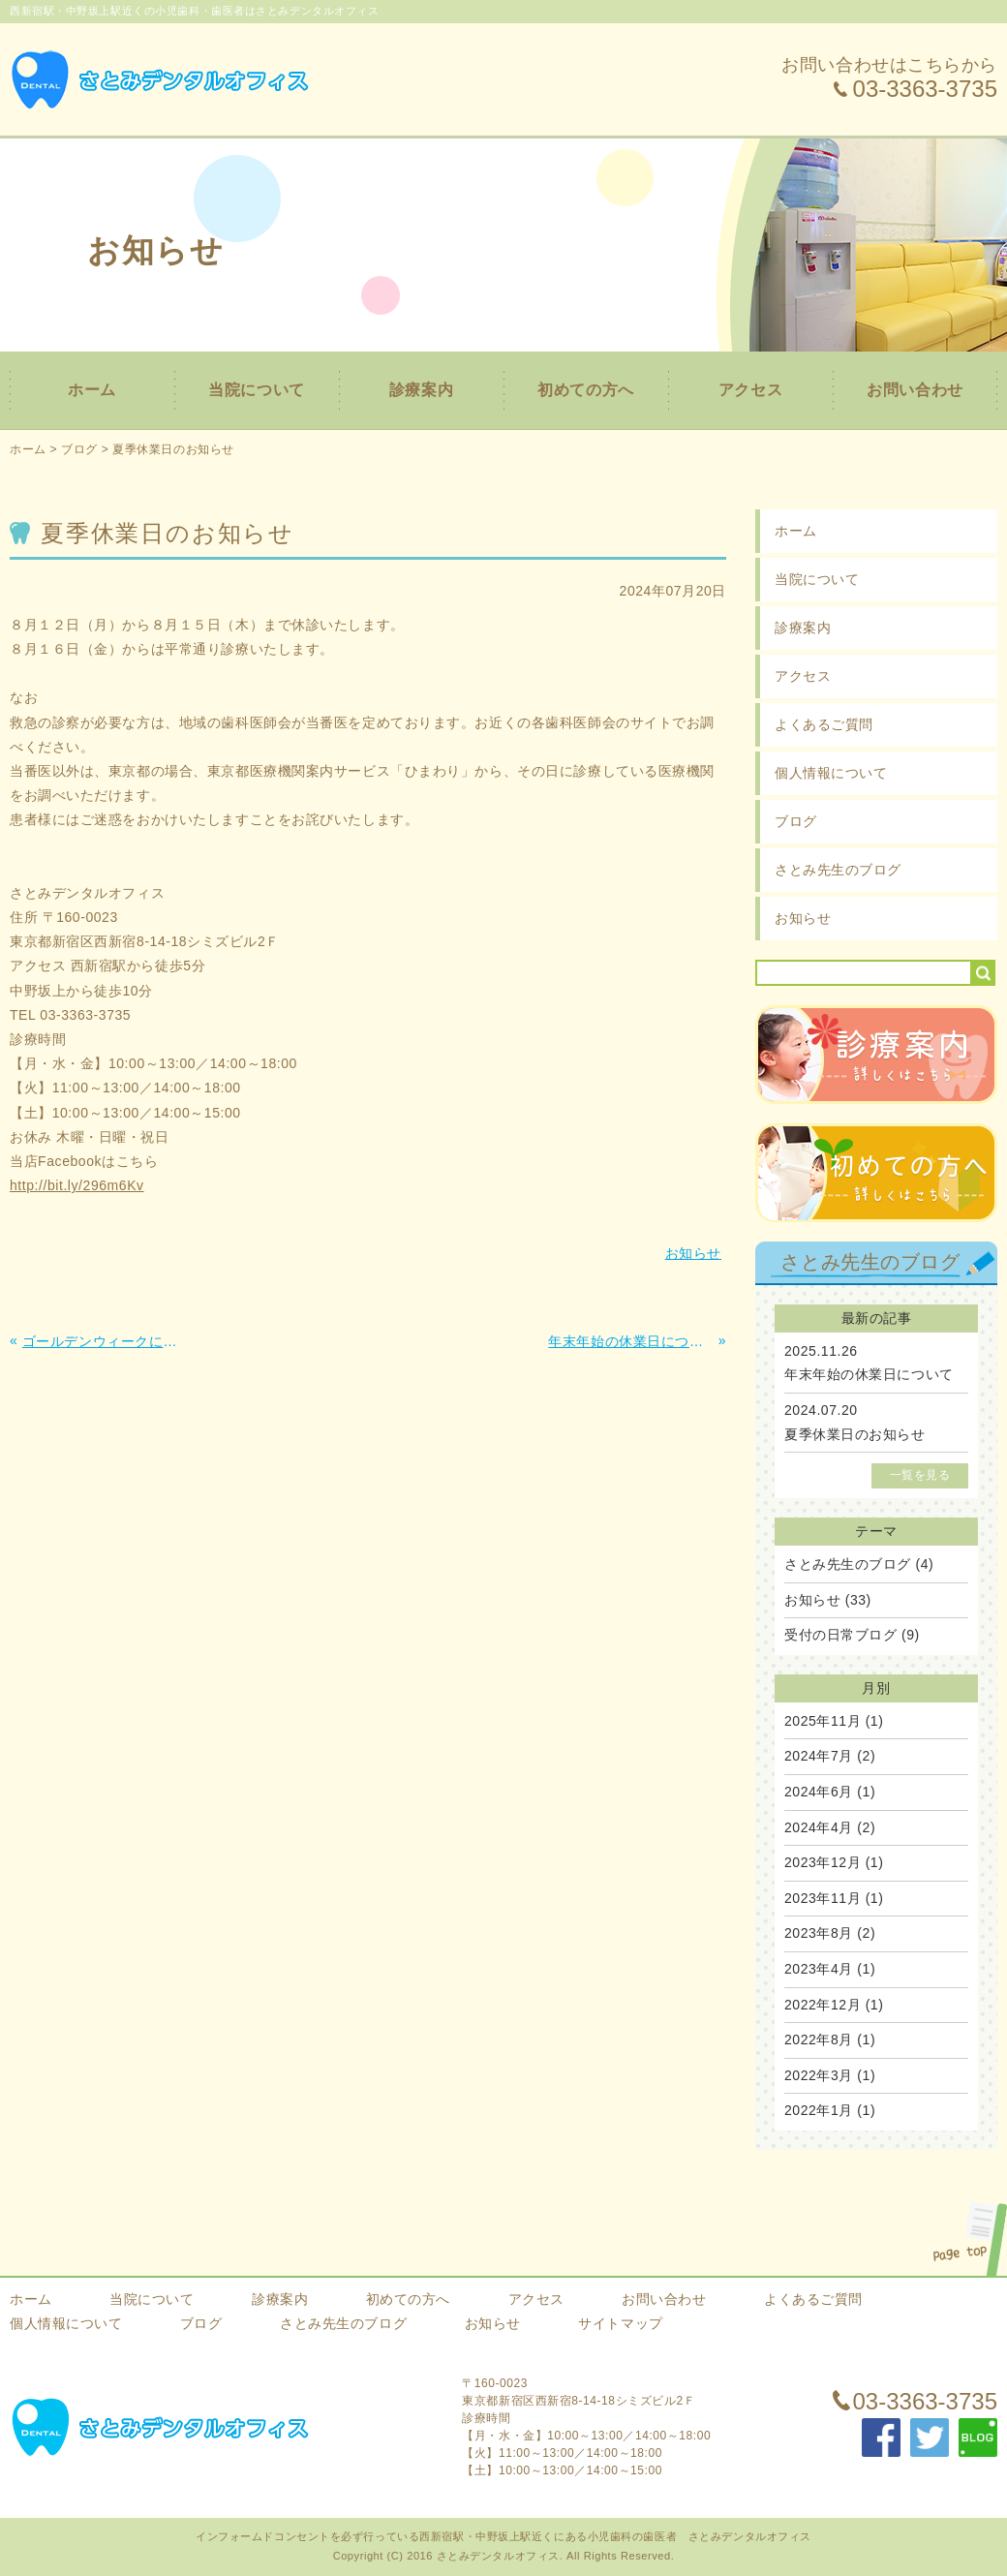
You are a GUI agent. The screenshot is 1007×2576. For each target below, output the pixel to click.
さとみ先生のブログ (838, 869)
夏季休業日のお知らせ (173, 449)
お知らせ (803, 918)
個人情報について (831, 773)
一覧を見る (920, 1475)
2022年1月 (818, 2110)
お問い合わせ (914, 390)
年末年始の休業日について (869, 1374)
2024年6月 (818, 1791)
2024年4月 (818, 1827)
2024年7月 (818, 1755)
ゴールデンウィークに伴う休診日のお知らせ (105, 1341)
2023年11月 (822, 1898)
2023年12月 (822, 1862)
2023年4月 (818, 1969)
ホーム (92, 390)
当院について (256, 390)
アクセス (750, 390)
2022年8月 (818, 2039)
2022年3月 (818, 2075)
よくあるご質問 (824, 724)
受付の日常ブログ (840, 1634)
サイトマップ (620, 2323)
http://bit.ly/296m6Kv (77, 1185)
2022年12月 (822, 2004)
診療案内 (421, 390)
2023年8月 (818, 1933)
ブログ (79, 449)
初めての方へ (585, 390)
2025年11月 (822, 1721)
